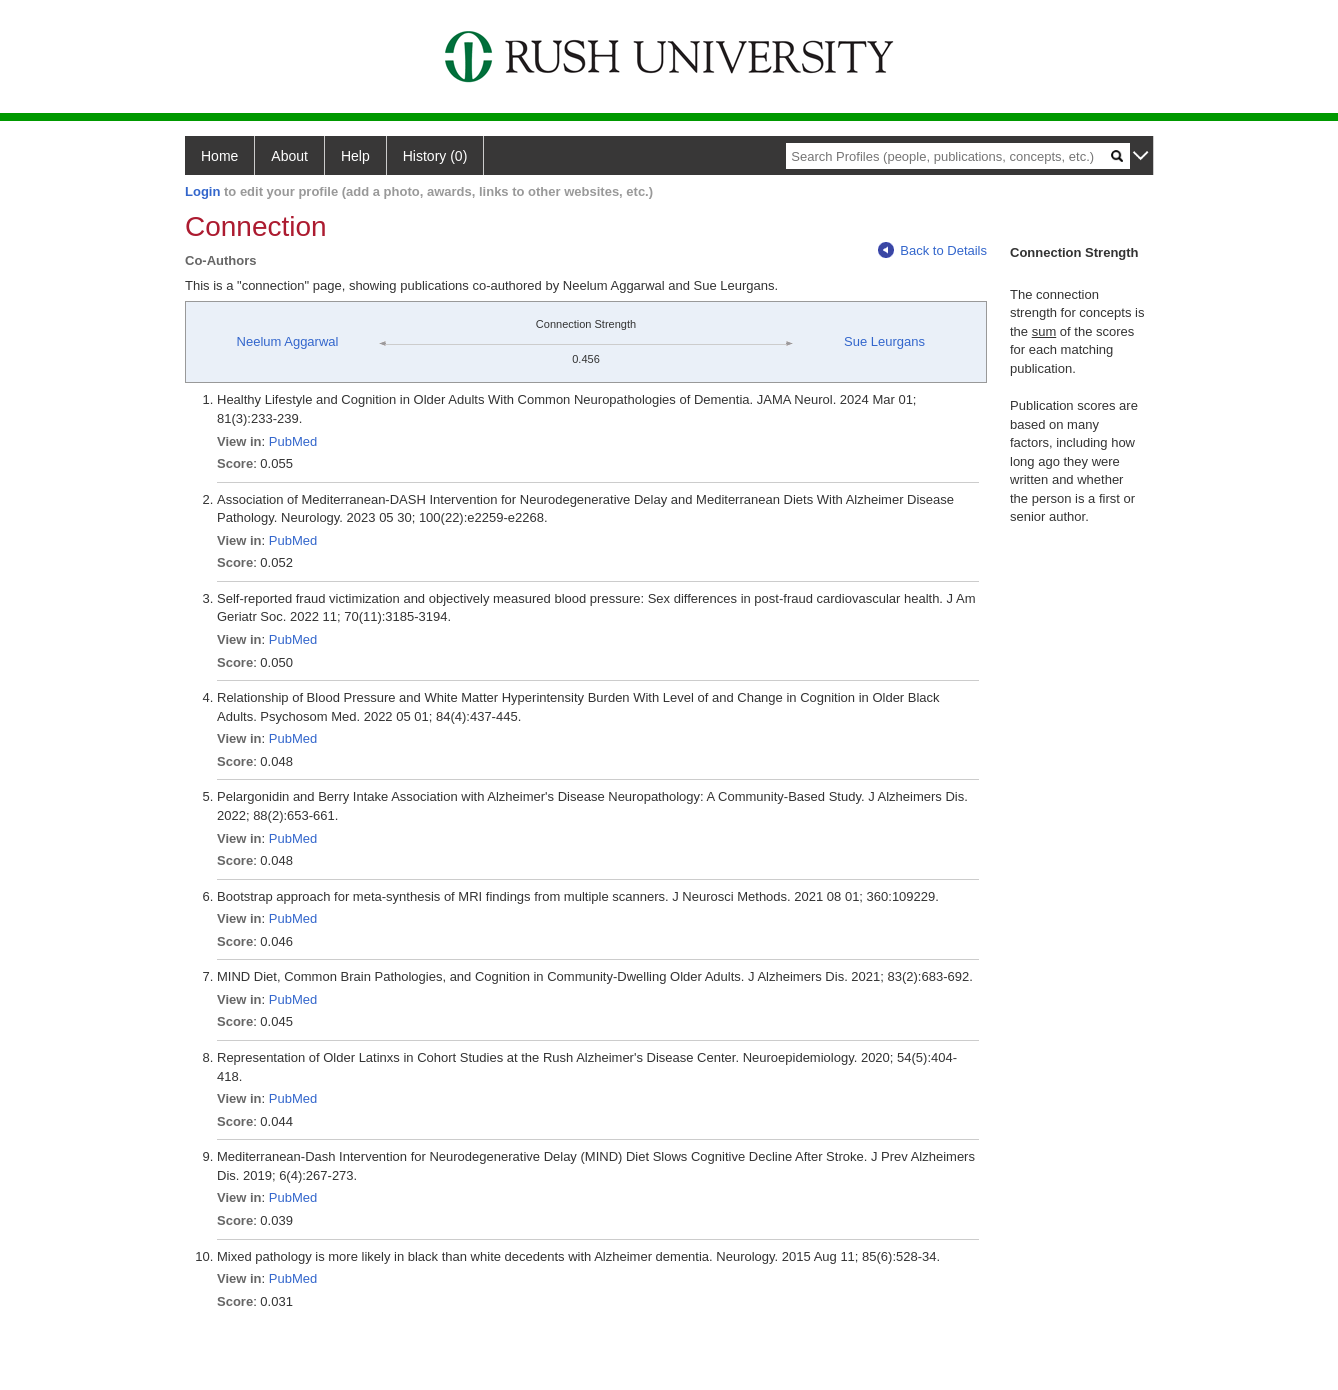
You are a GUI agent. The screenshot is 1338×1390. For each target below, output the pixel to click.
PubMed (293, 441)
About (289, 156)
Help (355, 156)
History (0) (435, 156)
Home (219, 156)
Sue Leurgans (884, 341)
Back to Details (932, 250)
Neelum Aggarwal (288, 341)
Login (202, 191)
